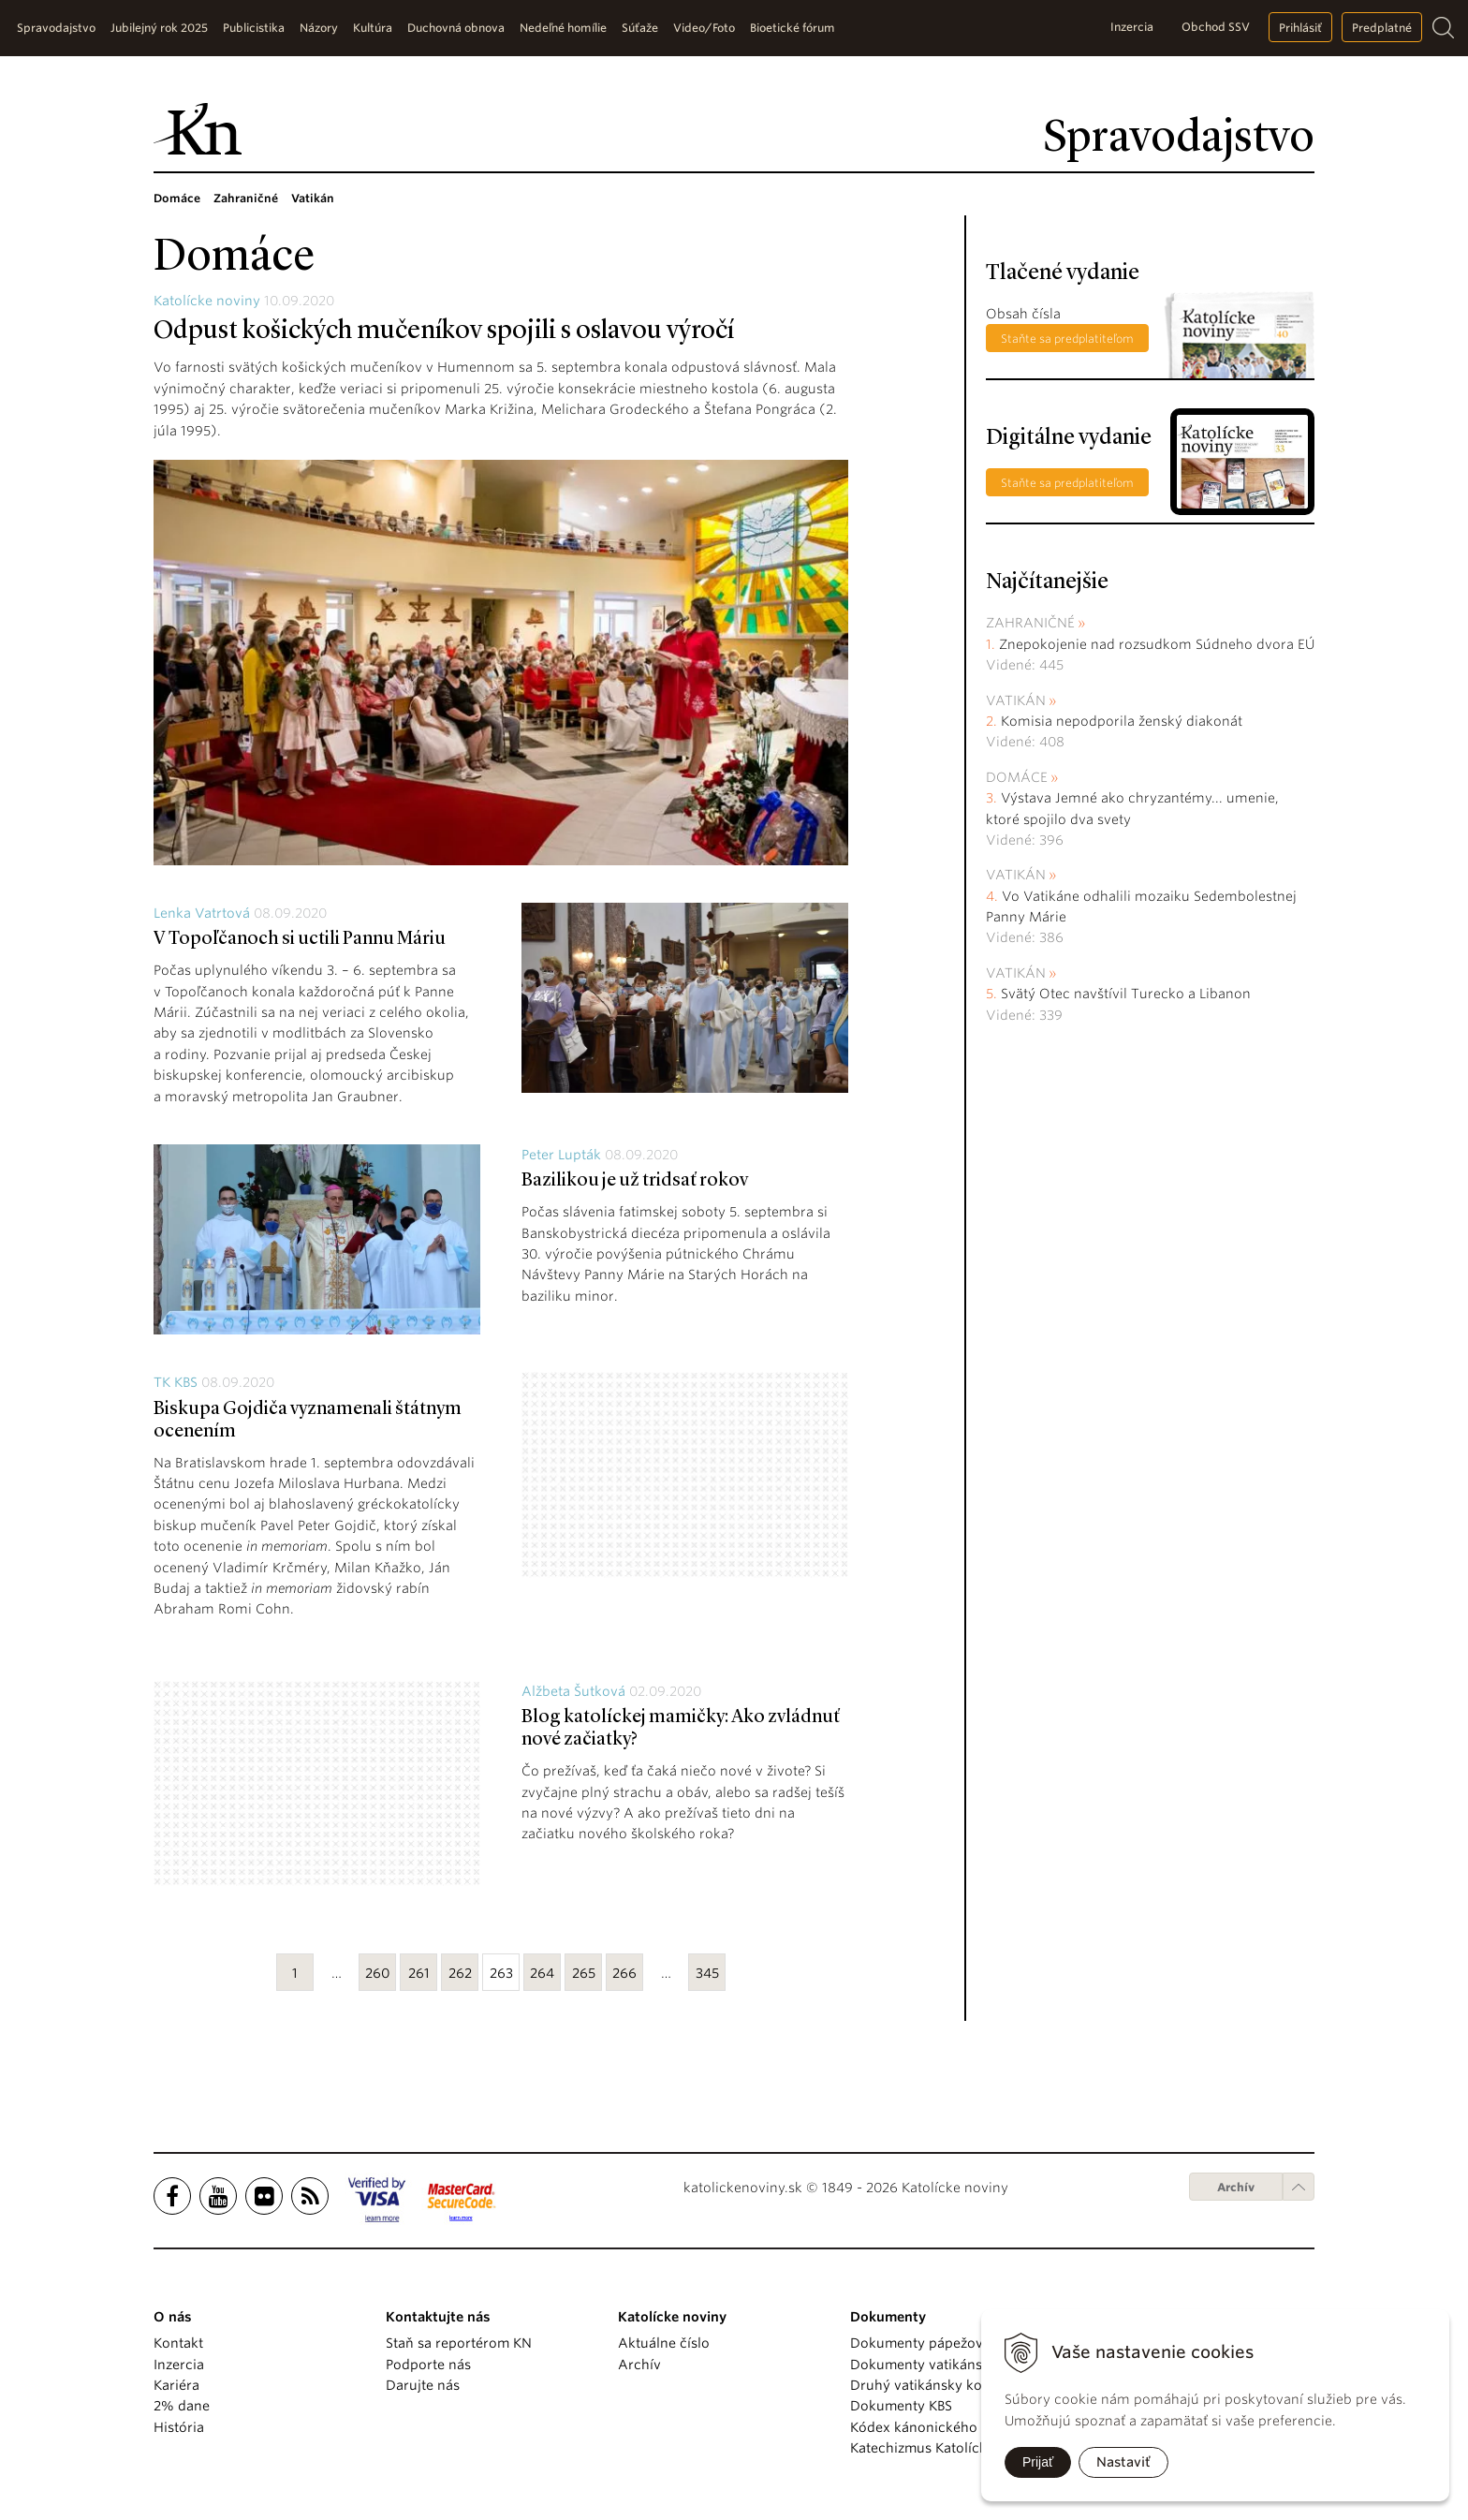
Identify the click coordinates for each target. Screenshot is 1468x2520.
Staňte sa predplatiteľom (1067, 339)
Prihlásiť (1300, 28)
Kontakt (178, 2343)
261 (419, 1973)
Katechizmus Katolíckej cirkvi (943, 2447)
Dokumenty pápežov (916, 2343)
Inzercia (1131, 27)
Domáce (1017, 777)
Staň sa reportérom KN (459, 2343)
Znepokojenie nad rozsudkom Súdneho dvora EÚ (1156, 644)
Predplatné (1382, 28)
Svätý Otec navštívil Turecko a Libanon (1126, 993)
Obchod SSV (1216, 27)
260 (377, 1973)
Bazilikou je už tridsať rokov (634, 1181)
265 (583, 1973)
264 (542, 1973)
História (179, 2427)
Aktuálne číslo (664, 2343)
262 (460, 1973)
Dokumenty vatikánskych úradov (956, 2364)
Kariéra (176, 2385)
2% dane (182, 2405)
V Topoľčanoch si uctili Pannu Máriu (300, 939)
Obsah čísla (1023, 313)
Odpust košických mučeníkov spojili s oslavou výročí (444, 331)
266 (624, 1973)
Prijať (1037, 2461)
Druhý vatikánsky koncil (928, 2385)
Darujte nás (423, 2385)
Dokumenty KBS (901, 2405)
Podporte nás (428, 2364)
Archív (1236, 2187)
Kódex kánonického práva (934, 2427)
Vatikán (1016, 700)
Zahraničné (1030, 622)
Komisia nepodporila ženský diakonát (1121, 721)
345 (707, 1973)
